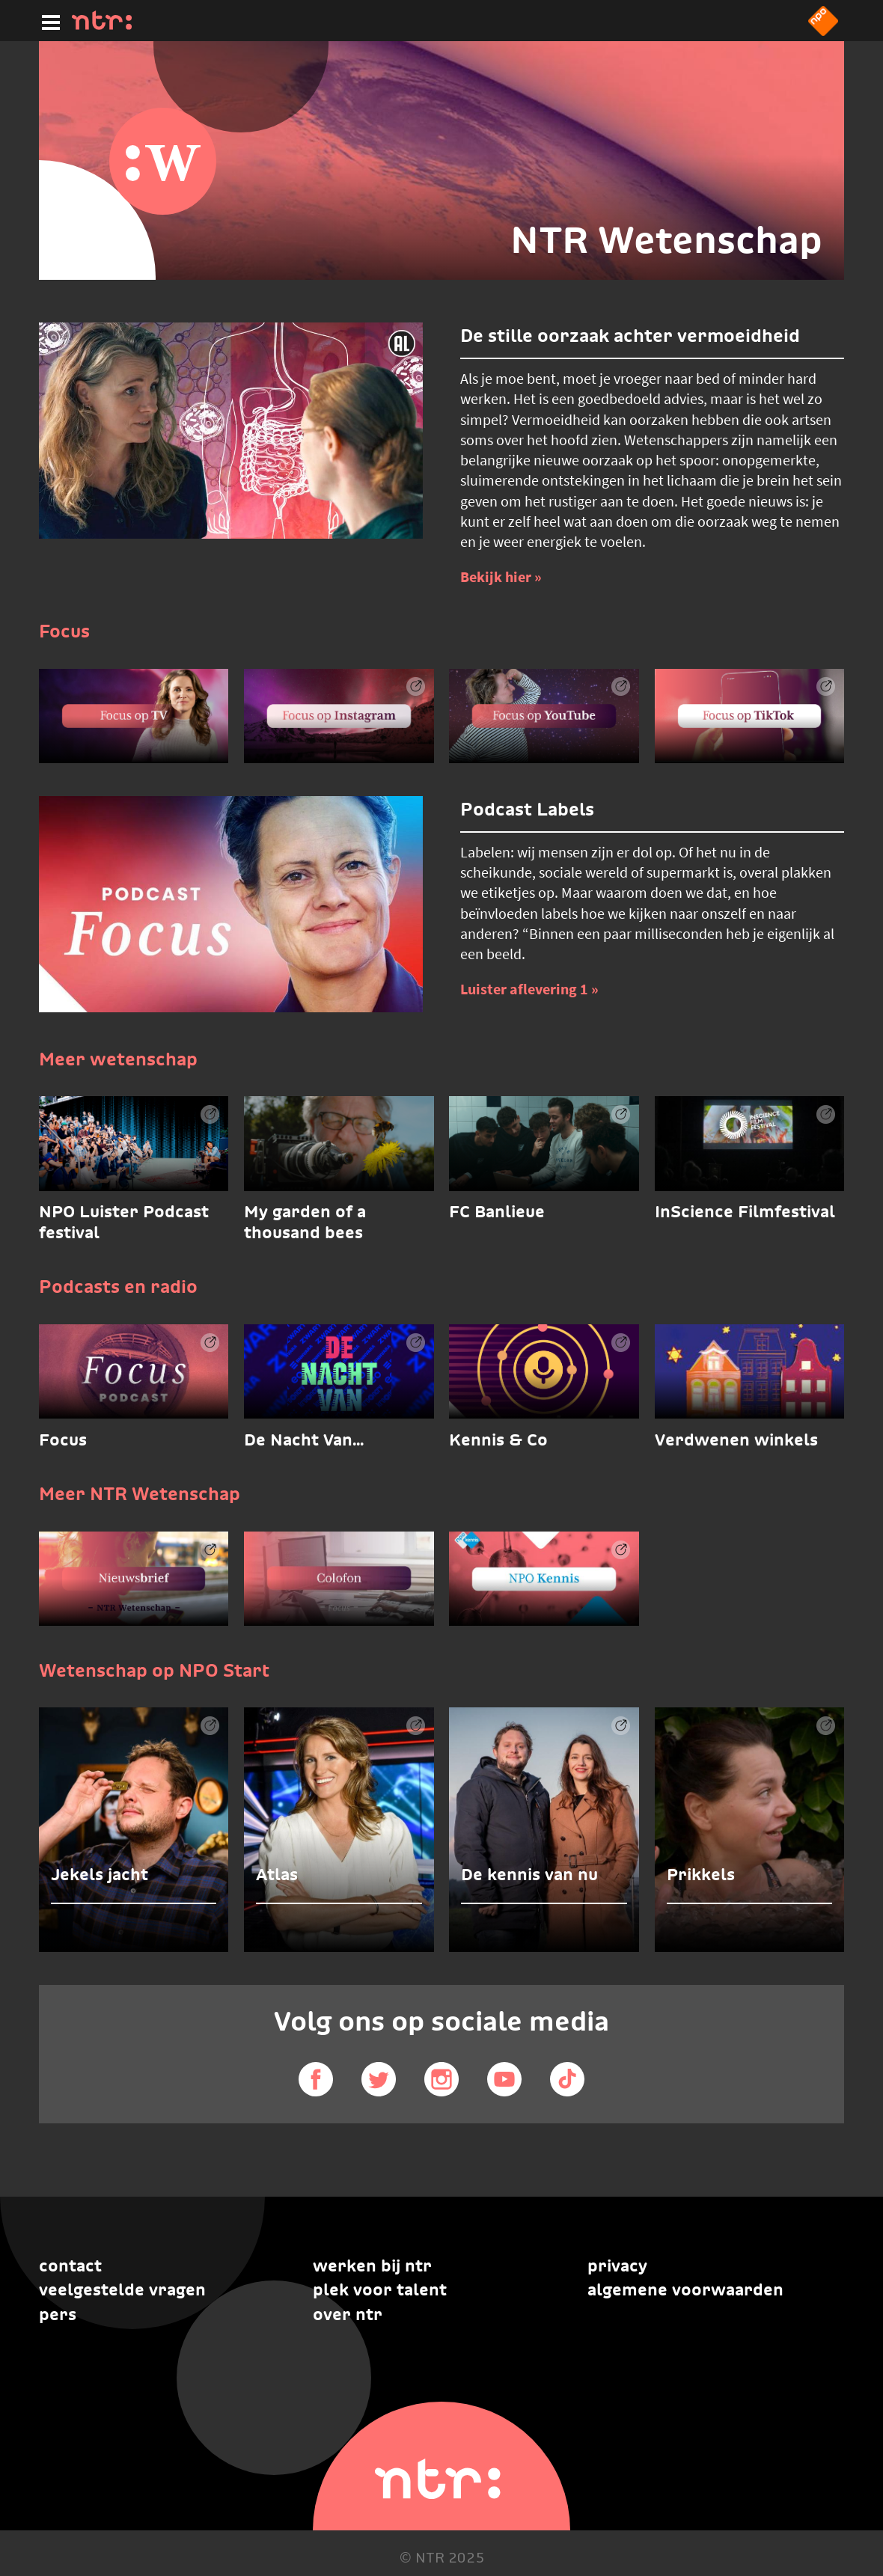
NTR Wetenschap (666, 239)
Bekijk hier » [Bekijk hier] (501, 576)
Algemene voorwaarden (685, 2289)
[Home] (102, 25)
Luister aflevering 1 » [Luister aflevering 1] (529, 988)
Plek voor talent (380, 2289)
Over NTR (347, 2314)
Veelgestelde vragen (122, 2289)
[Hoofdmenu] (48, 20)
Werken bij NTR (372, 2265)
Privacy (617, 2265)
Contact (70, 2265)
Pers (57, 2314)
